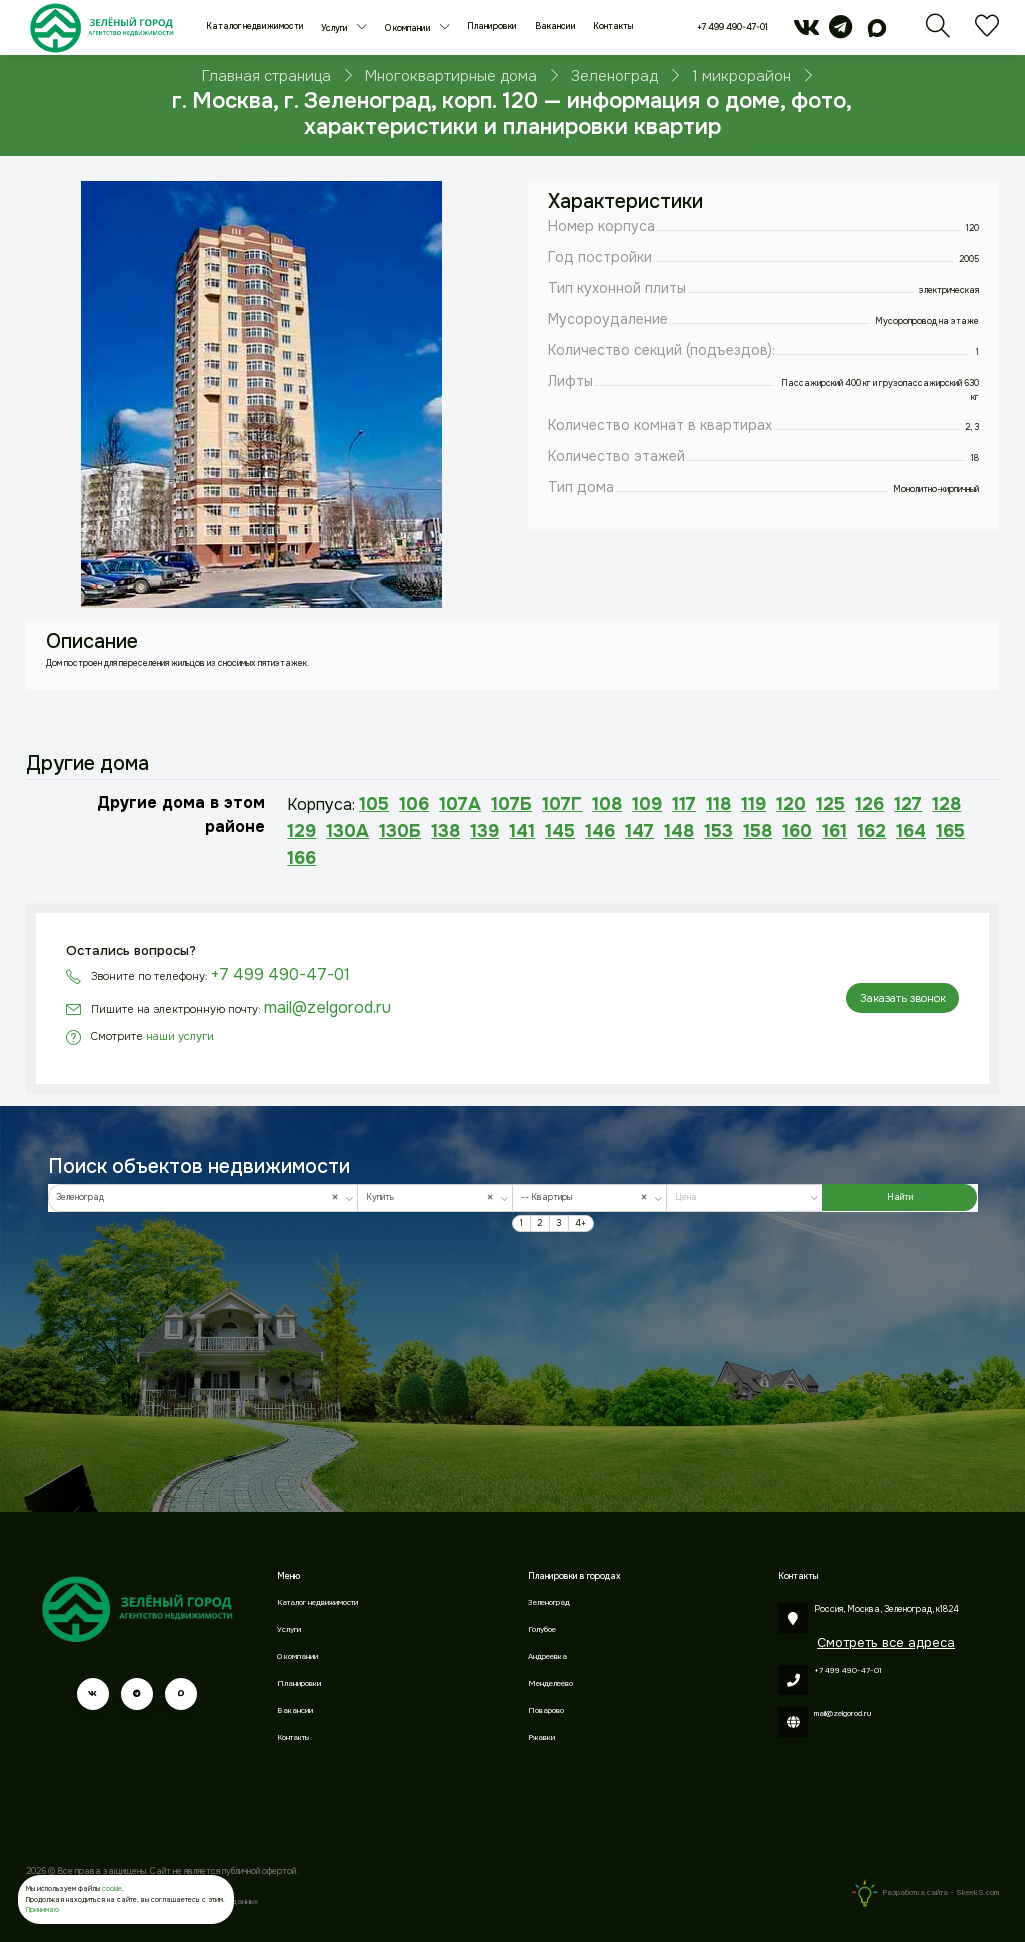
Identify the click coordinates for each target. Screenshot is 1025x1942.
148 (679, 831)
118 (718, 804)
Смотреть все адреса (886, 1642)
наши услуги (180, 1036)
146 (600, 831)
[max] (878, 33)
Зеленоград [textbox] (200, 1197)
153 (718, 831)
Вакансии (555, 26)
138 (445, 831)
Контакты (613, 26)
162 (871, 831)
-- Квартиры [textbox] (587, 1197)
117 (684, 804)
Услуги (335, 28)
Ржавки (541, 1737)
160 (797, 831)
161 (834, 831)
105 (374, 804)
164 (911, 831)
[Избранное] (987, 33)
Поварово (546, 1710)
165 (950, 831)
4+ (580, 1223)
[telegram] (840, 33)
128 (946, 804)
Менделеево (550, 1683)
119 (753, 804)
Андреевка (547, 1656)
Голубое (542, 1629)
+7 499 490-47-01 (732, 27)
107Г (562, 804)
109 (647, 804)
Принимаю (42, 1909)
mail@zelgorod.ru (327, 1007)
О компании (409, 28)
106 (414, 804)
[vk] (806, 33)
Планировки (492, 26)
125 (830, 804)
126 (869, 804)
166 (301, 858)
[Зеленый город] (101, 27)
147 (639, 831)
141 (522, 831)
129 (301, 831)
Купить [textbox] (432, 1197)
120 (791, 804)
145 (560, 831)
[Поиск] (938, 33)
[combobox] (203, 1198)
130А (347, 831)
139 (484, 831)
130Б (400, 831)
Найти (900, 1197)
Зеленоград (549, 1602)
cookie (112, 1888)
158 (757, 831)
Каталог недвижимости (255, 26)
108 (607, 804)
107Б (511, 804)
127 (908, 804)
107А (460, 804)
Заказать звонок (903, 998)
